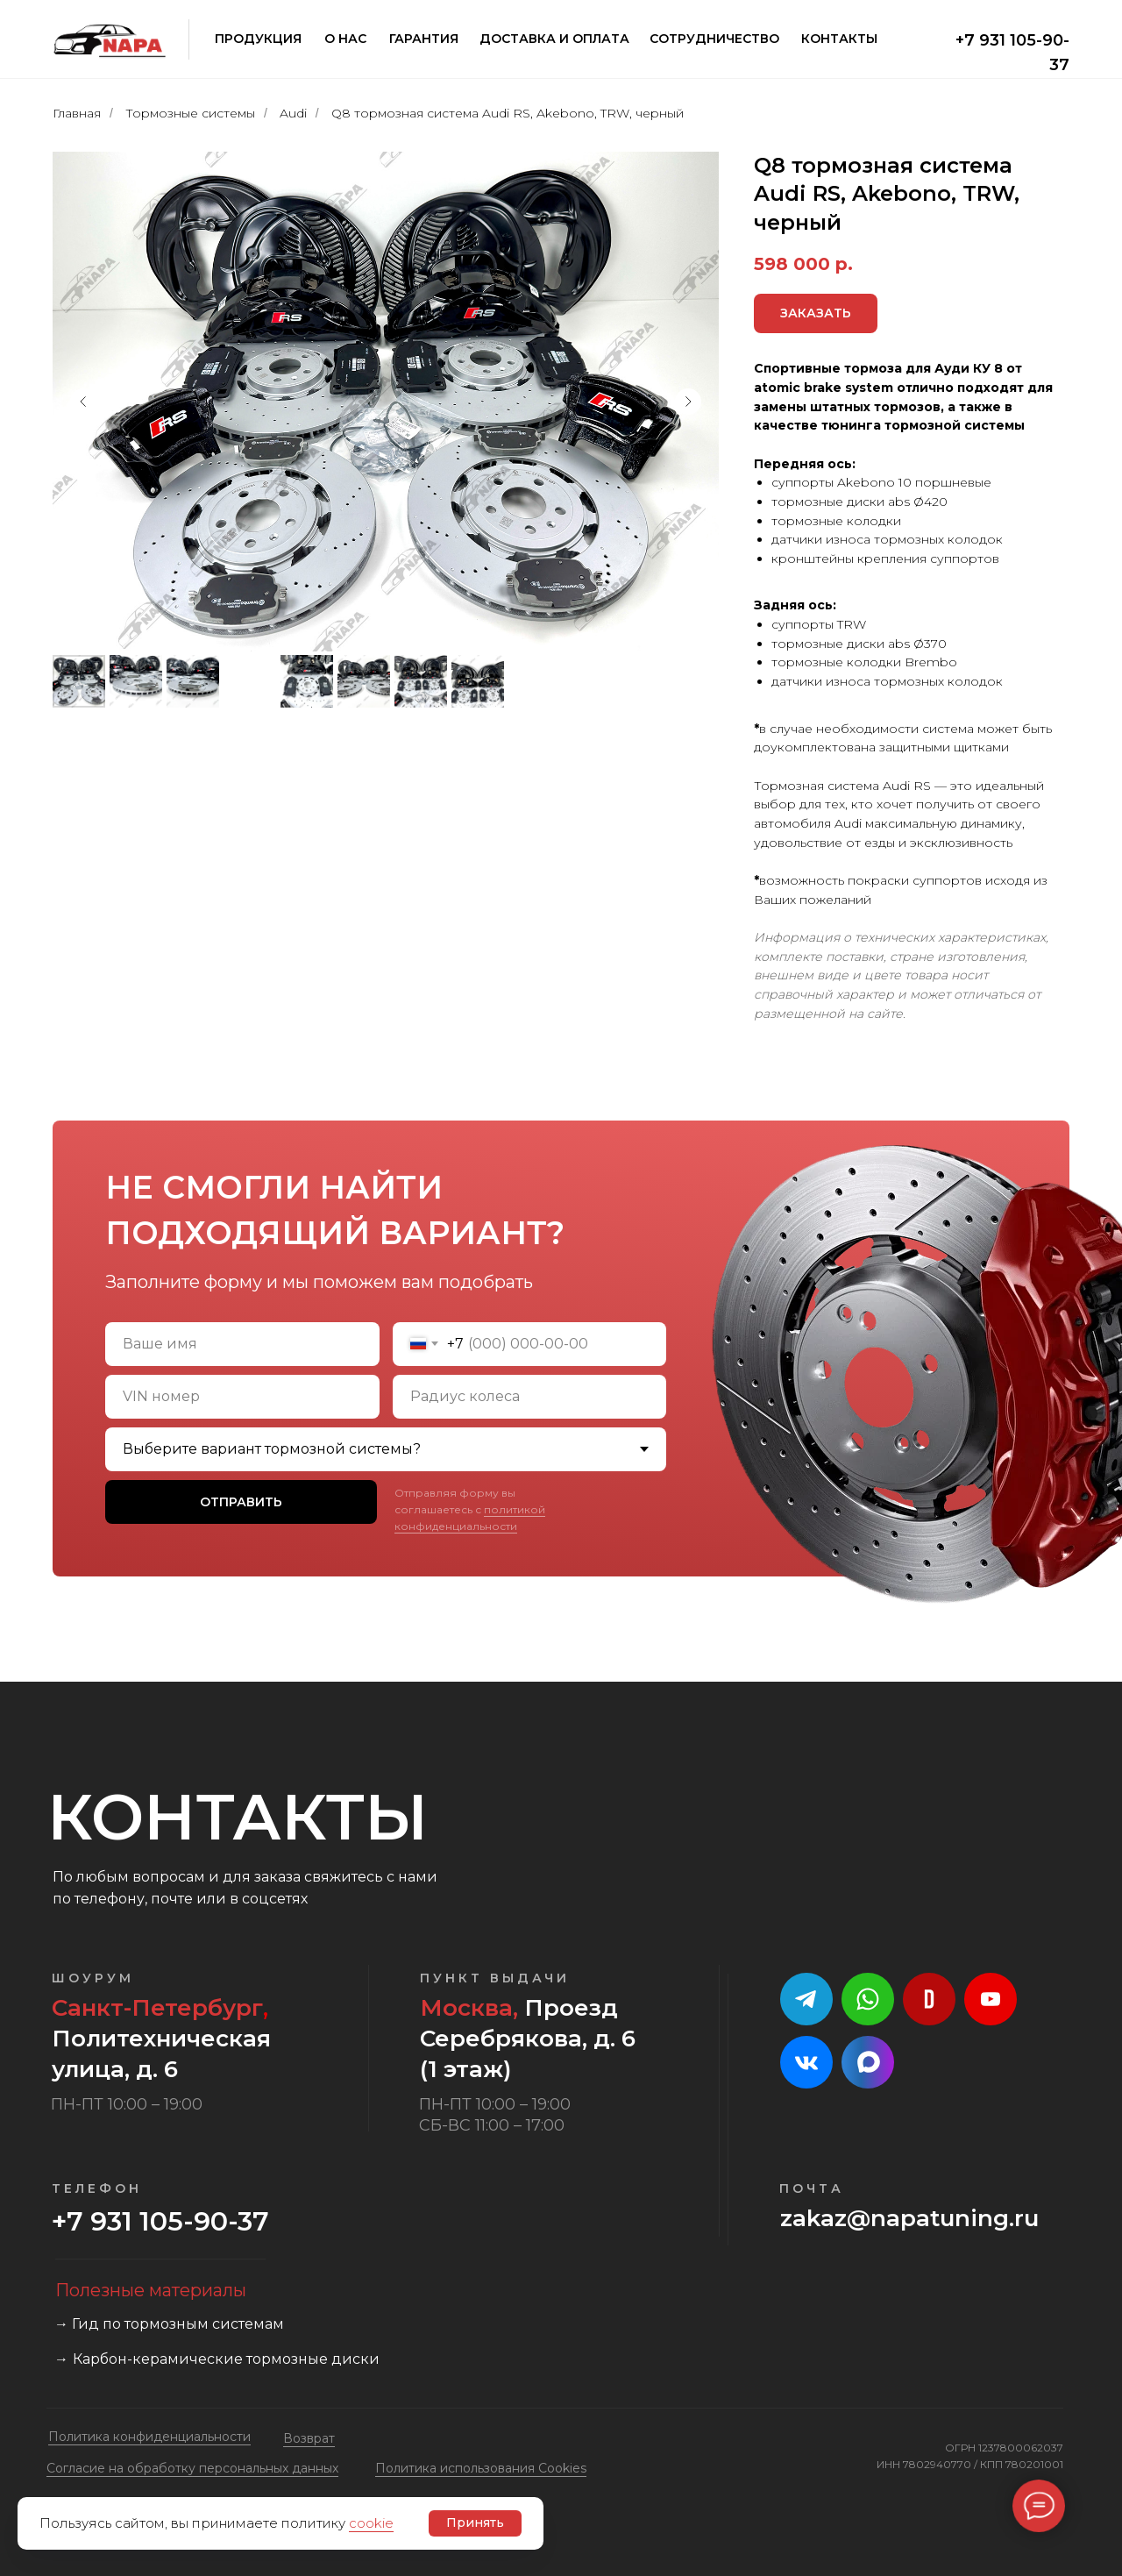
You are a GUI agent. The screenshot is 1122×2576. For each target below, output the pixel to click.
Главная (77, 113)
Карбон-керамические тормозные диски (226, 2359)
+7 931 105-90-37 (160, 2221)
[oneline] (242, 1397)
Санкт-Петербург (157, 2008)
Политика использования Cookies (480, 2468)
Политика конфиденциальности (149, 2436)
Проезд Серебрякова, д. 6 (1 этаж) (528, 2038)
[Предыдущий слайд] (83, 401)
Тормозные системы (190, 113)
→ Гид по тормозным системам (169, 2324)
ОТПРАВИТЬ (241, 1502)
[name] (242, 1344)
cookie (371, 2523)
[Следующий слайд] (688, 401)
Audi (293, 113)
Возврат (309, 2438)
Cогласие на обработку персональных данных (192, 2468)
